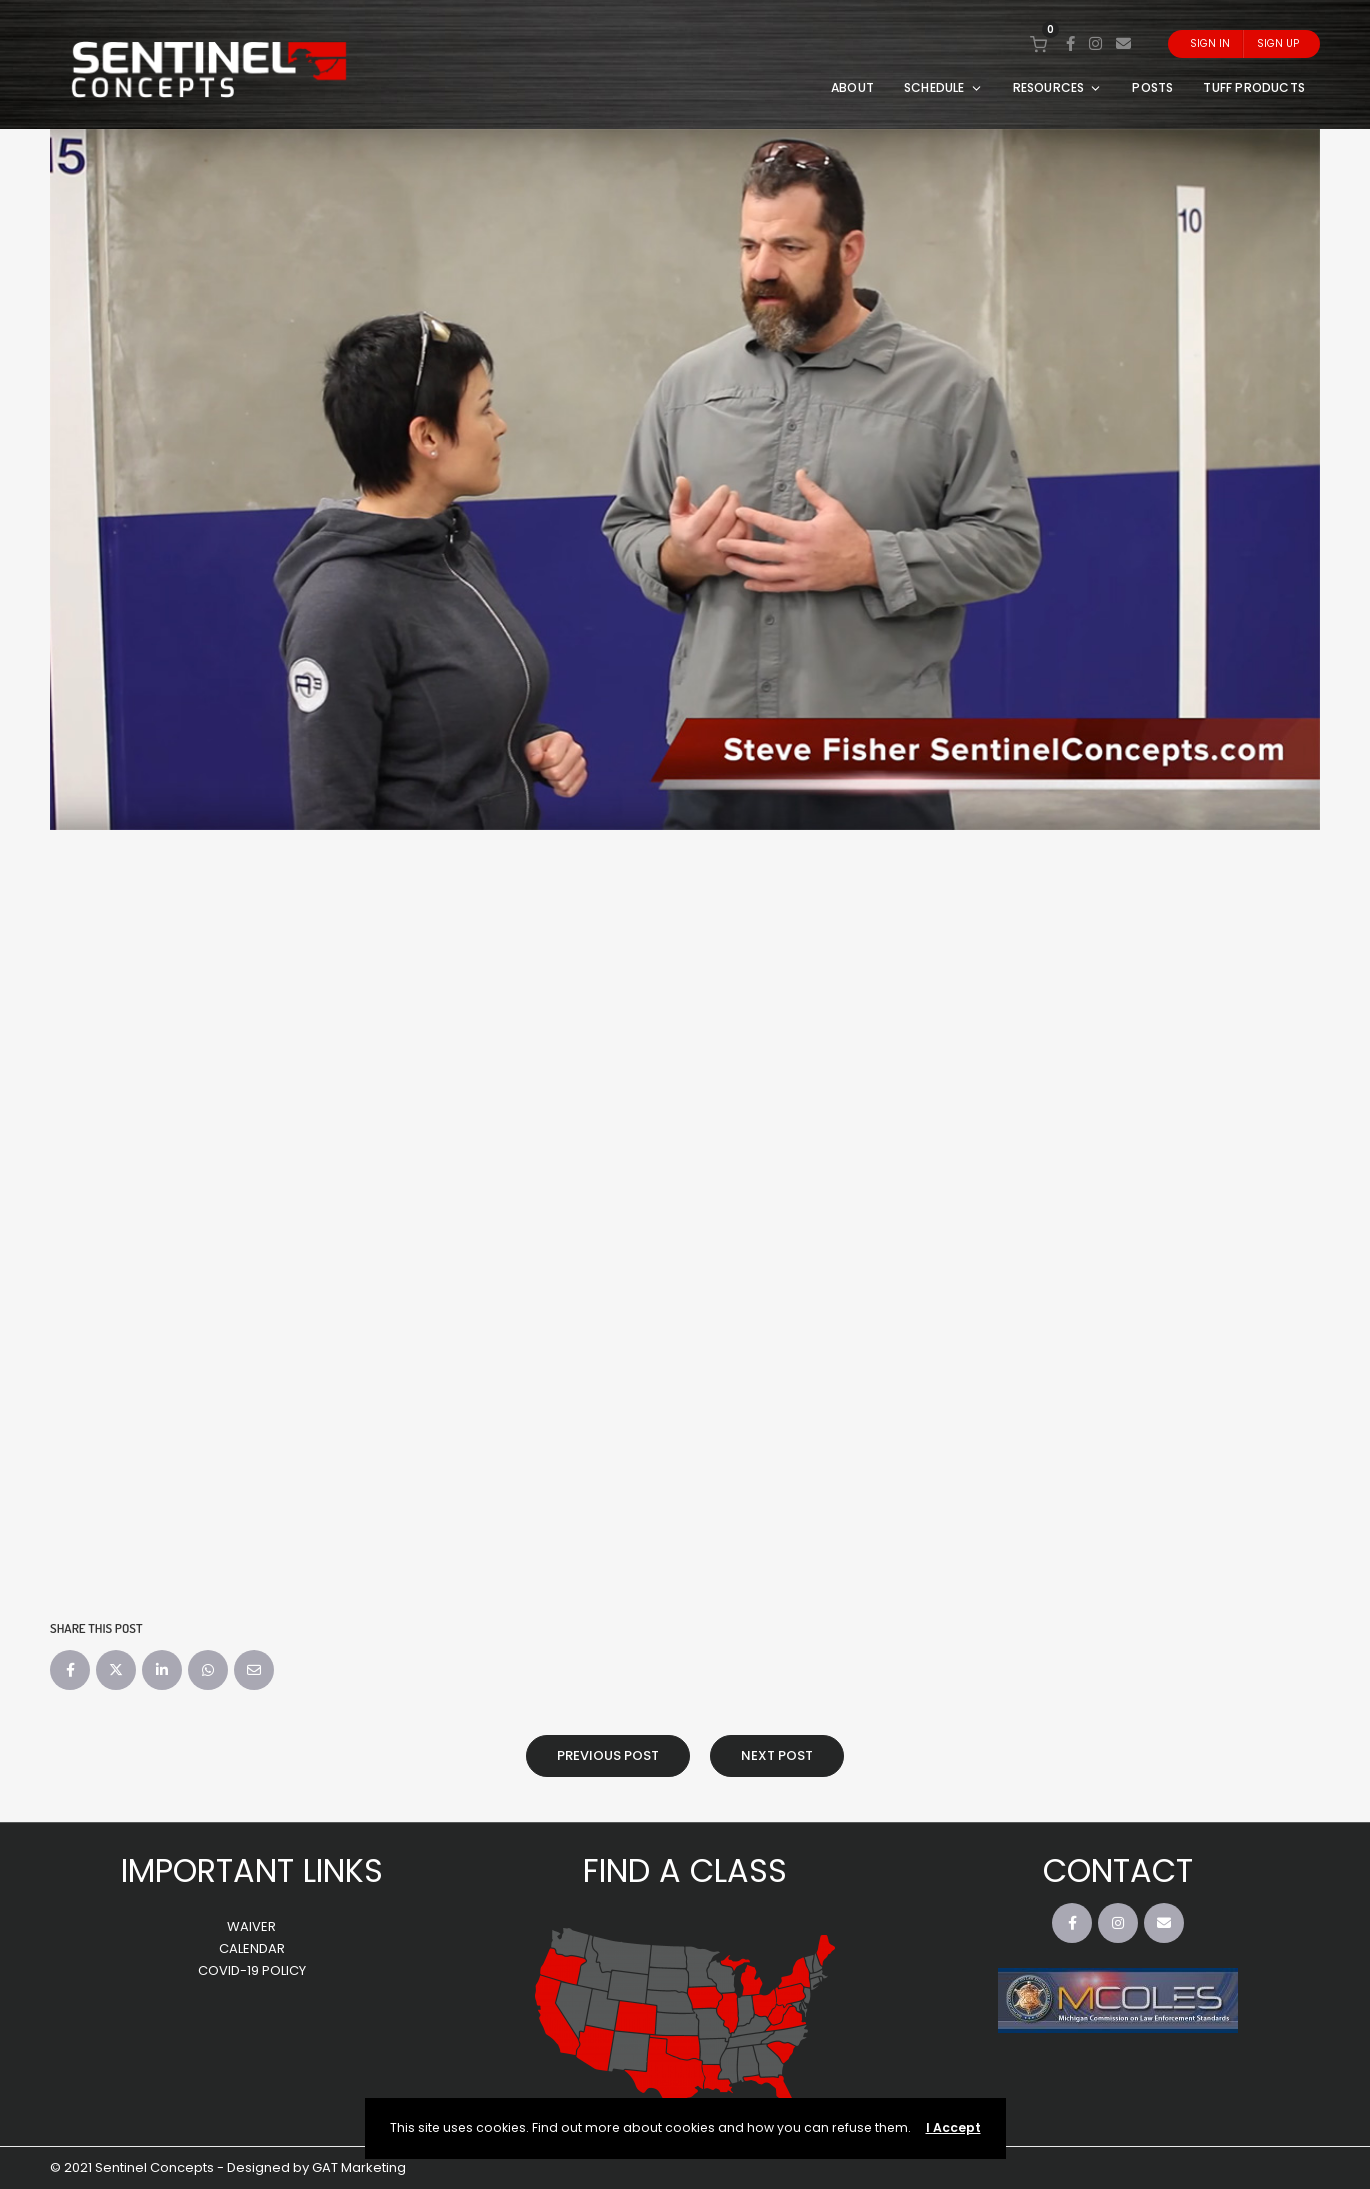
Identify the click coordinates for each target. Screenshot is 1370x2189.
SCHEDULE (943, 87)
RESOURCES (1058, 87)
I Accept (953, 2127)
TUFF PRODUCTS (1254, 87)
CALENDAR (252, 1948)
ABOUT (852, 87)
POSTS (1152, 87)
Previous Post (608, 1755)
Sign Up (1278, 43)
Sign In (1210, 43)
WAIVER (251, 1926)
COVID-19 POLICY (252, 1970)
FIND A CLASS (685, 1870)
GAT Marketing (359, 2167)
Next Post (777, 1755)
